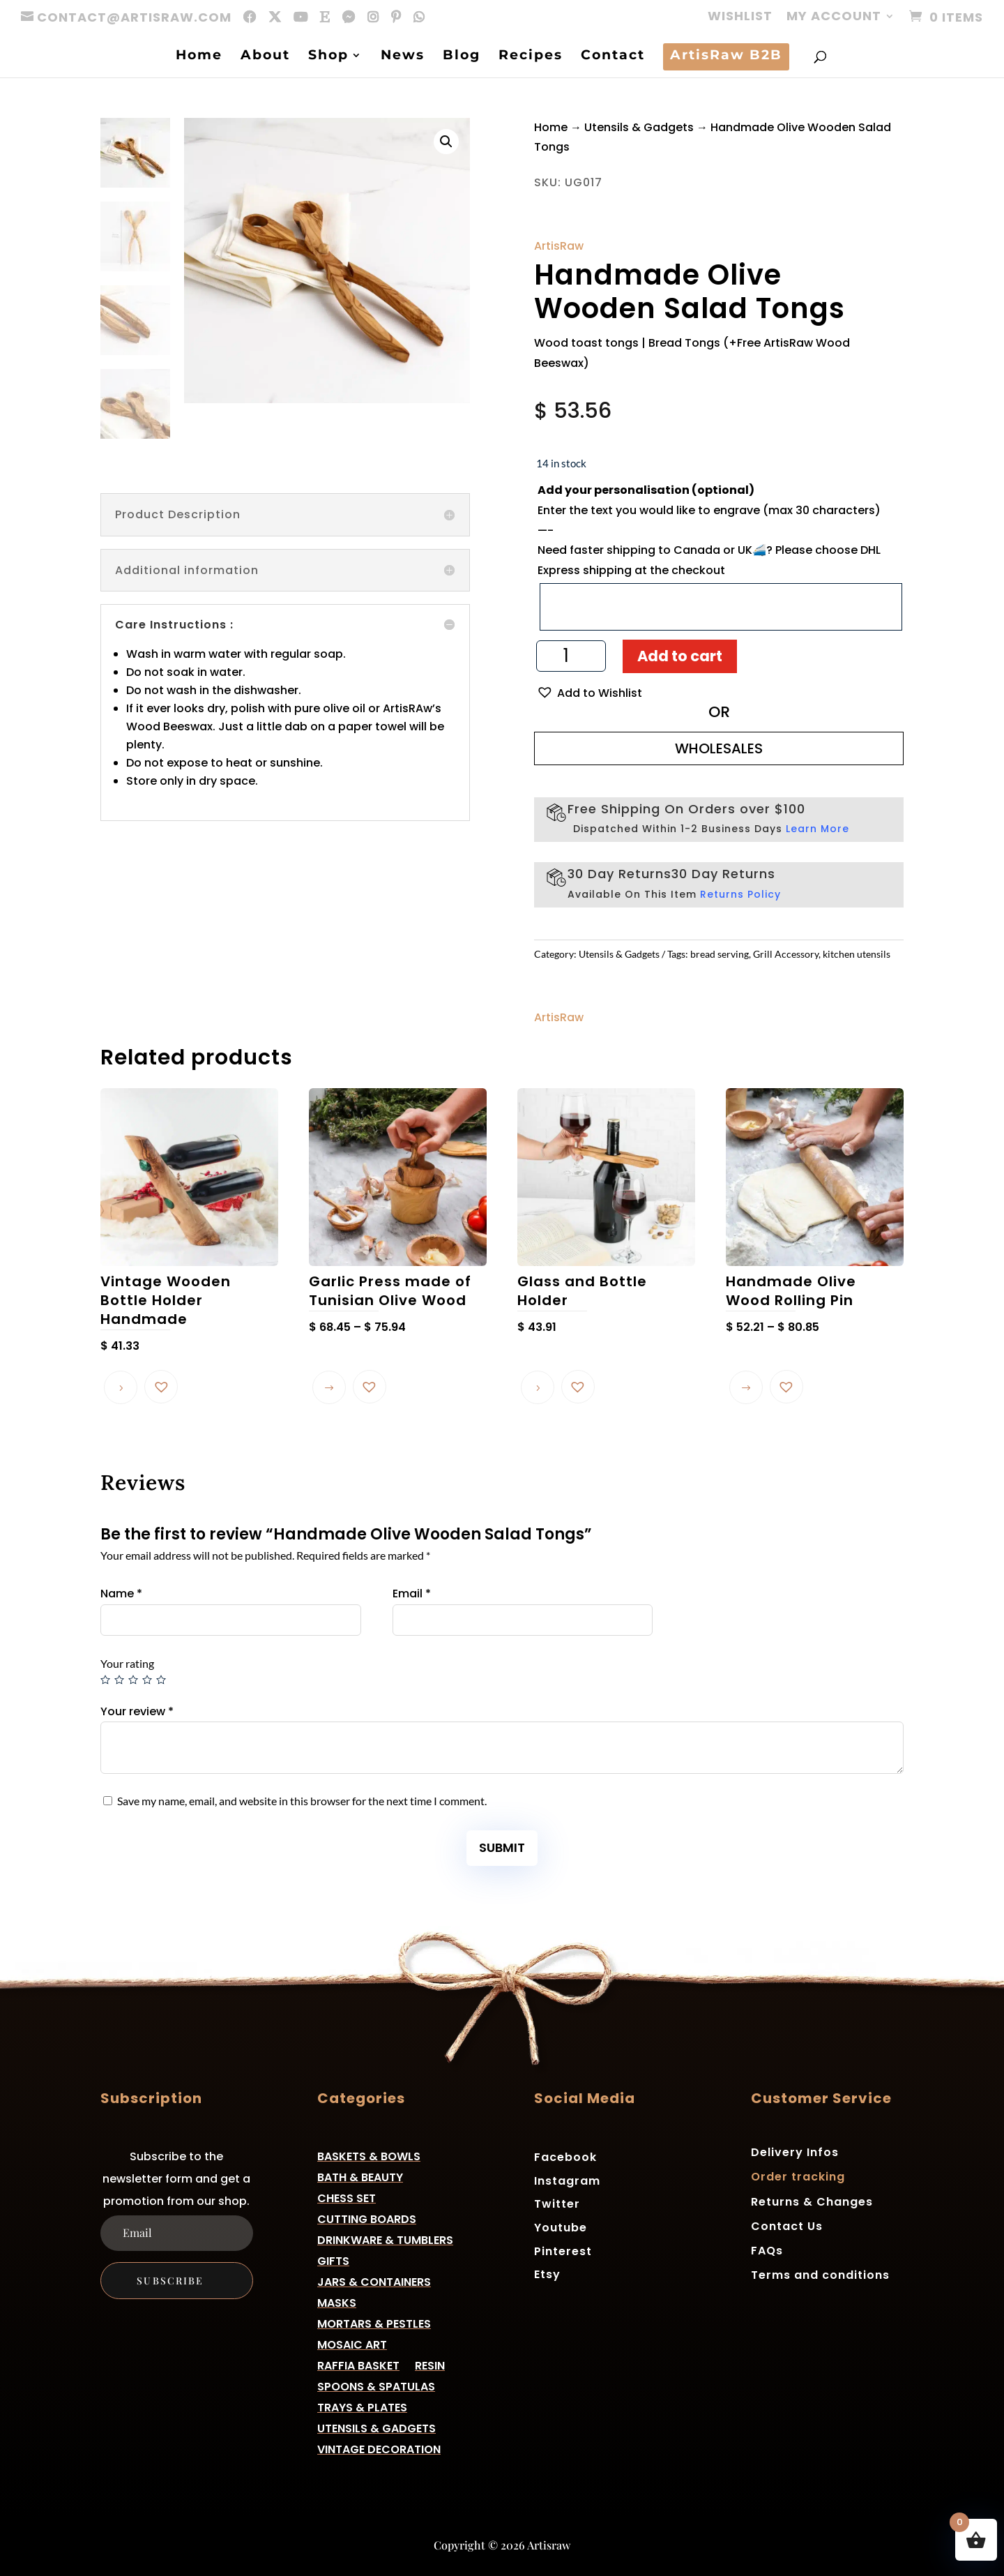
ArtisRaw (559, 246)
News (403, 56)
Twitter (557, 2203)
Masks (336, 2301)
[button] (446, 141)
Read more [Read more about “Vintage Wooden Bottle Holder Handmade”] (120, 1387)
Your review (137, 1711)
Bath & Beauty (360, 2176)
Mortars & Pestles (374, 2322)
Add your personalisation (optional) (646, 490)
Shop (328, 56)
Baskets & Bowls (368, 2155)
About (265, 56)
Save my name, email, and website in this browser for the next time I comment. (302, 1800)
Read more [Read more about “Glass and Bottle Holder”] (537, 1387)
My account (833, 17)
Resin (430, 2364)
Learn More (817, 829)
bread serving (719, 954)
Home (199, 56)
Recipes (531, 56)
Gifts (333, 2259)
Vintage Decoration (379, 2448)
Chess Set (346, 2197)
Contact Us (787, 2226)
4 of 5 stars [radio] (147, 1680)
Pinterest (563, 2250)
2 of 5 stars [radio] (119, 1680)
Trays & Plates (362, 2406)
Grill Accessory (786, 954)
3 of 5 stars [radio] (133, 1680)
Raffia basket (358, 2364)
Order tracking (798, 2177)
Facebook (565, 2156)
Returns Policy (740, 894)
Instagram (567, 2180)
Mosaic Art (352, 2343)
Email (412, 1593)
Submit (502, 1847)
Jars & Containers (374, 2280)
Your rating (127, 1663)
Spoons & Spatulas (376, 2385)
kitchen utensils (856, 954)
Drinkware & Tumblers (385, 2238)
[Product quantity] (571, 656)
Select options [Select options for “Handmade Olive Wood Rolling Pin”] (746, 1387)
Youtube (560, 2227)
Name (121, 1593)
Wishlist (740, 17)
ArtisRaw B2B (726, 56)
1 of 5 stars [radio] (105, 1680)
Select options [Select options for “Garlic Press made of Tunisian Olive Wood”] (329, 1387)
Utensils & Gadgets (639, 127)
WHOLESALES (719, 748)
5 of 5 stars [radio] (161, 1680)
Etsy (547, 2273)
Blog (461, 56)
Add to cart (679, 656)
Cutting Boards (366, 2217)
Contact (613, 56)
